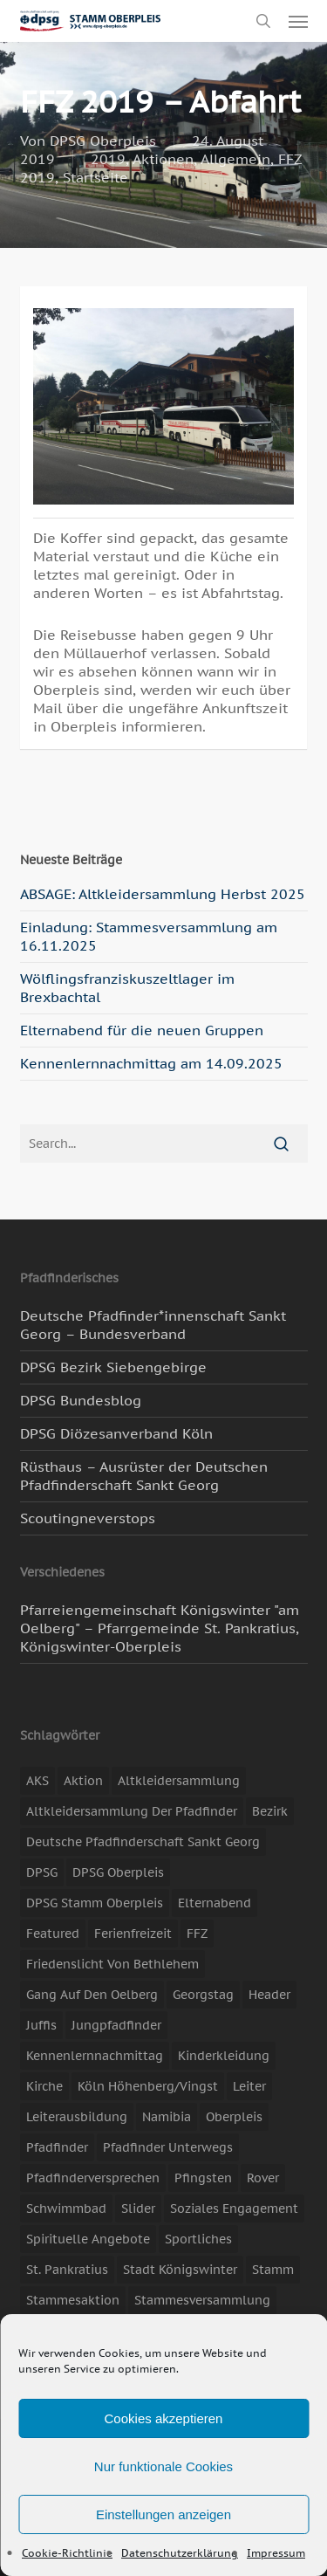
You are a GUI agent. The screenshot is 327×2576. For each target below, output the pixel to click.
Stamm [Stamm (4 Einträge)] (273, 2269)
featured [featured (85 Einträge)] (52, 1933)
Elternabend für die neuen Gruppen (141, 1030)
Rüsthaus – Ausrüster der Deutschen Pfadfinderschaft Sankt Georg (144, 1476)
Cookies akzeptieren (164, 2418)
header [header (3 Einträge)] (269, 1994)
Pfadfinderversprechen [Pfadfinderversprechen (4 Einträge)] (93, 2178)
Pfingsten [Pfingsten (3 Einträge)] (203, 2178)
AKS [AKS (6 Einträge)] (37, 1781)
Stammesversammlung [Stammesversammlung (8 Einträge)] (202, 2300)
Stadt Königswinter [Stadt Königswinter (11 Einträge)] (180, 2269)
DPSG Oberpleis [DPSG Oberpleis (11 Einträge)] (118, 1872)
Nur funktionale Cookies (163, 2466)
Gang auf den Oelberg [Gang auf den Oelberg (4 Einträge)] (92, 1994)
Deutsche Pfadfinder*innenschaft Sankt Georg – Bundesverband (153, 1325)
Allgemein (235, 159)
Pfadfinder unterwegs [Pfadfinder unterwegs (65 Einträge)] (168, 2147)
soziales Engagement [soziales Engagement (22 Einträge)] (234, 2208)
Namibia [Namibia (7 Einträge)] (166, 2117)
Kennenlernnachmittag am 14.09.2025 (151, 1063)
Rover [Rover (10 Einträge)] (263, 2178)
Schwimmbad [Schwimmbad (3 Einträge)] (66, 2208)
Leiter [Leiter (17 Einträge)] (249, 2086)
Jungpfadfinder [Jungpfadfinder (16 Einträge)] (116, 2025)
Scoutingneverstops (87, 1518)
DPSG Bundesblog (80, 1400)
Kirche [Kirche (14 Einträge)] (44, 2086)
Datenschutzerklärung (179, 2552)
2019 (108, 159)
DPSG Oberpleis (103, 140)
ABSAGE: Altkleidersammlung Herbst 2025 (162, 894)
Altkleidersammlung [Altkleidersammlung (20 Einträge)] (179, 1781)
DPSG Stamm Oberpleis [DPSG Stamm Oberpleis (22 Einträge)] (94, 1903)
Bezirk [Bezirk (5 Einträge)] (270, 1811)
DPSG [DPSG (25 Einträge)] (42, 1872)
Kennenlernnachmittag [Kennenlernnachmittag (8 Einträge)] (94, 2056)
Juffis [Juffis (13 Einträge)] (41, 2025)
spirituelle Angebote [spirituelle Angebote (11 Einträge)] (88, 2239)
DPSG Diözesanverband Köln (116, 1433)
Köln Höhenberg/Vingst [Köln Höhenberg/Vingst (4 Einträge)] (148, 2086)
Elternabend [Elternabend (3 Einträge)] (214, 1903)
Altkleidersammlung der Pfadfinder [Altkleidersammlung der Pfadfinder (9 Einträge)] (131, 1811)
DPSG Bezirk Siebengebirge (113, 1367)
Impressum (276, 2552)
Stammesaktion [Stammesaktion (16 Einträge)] (72, 2300)
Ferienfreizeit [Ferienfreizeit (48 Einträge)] (133, 1933)
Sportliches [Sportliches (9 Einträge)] (198, 2239)
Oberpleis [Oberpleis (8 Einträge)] (234, 2117)
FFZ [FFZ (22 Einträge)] (197, 1933)
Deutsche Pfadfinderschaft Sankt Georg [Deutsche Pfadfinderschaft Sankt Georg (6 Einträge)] (143, 1842)
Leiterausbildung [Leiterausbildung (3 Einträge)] (76, 2117)
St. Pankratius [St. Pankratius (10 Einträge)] (67, 2269)
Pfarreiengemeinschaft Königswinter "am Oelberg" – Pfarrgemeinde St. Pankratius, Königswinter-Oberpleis (159, 1628)
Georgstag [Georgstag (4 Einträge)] (203, 1994)
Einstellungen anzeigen (163, 2514)
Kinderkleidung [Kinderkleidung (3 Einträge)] (223, 2056)
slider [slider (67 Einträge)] (138, 2208)
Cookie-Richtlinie (67, 2552)
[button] (298, 21)
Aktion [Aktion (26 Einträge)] (83, 1781)
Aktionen (163, 159)
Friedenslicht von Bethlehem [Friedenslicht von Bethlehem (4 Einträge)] (112, 1964)
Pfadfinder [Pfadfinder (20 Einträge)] (57, 2147)
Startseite (95, 177)
